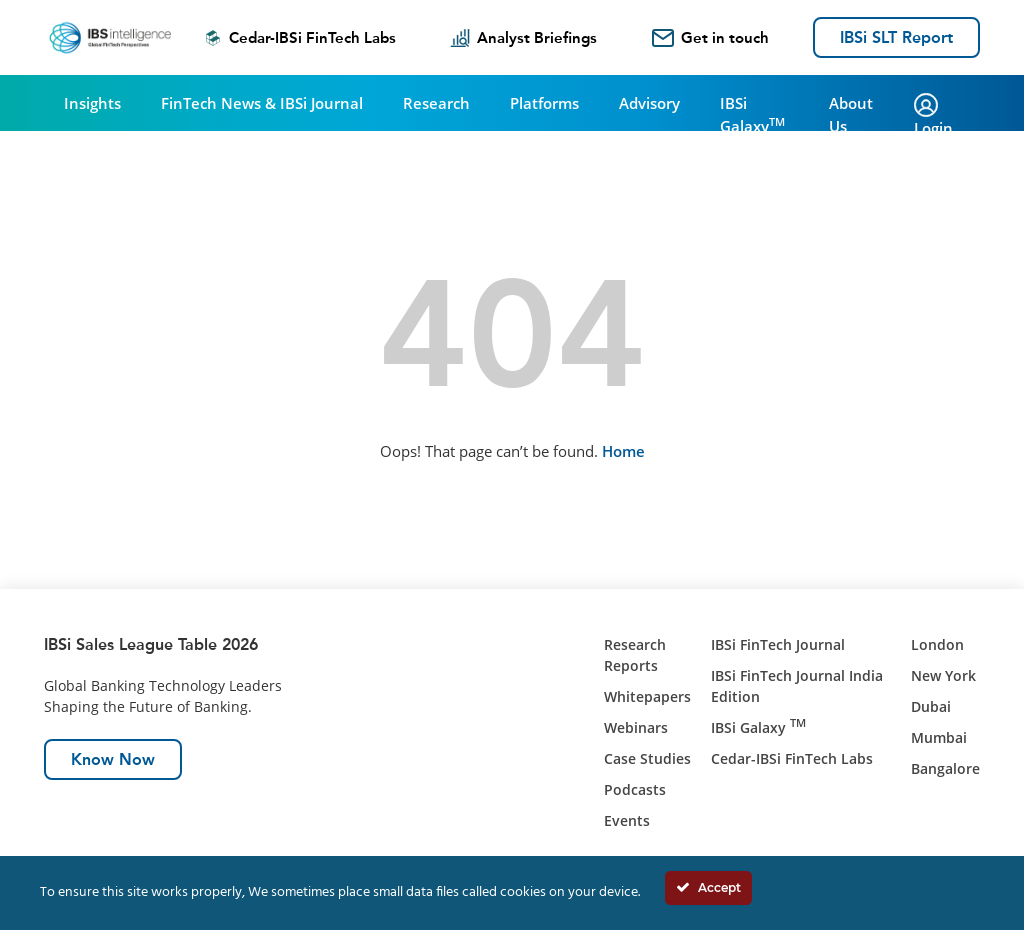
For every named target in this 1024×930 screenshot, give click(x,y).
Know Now (113, 759)
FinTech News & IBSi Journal (262, 103)
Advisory (649, 103)
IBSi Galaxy (752, 114)
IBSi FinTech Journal (778, 644)
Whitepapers (647, 696)
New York (943, 675)
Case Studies (647, 758)
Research (436, 103)
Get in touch (710, 38)
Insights (92, 103)
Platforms (544, 103)
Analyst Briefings (523, 38)
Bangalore (945, 768)
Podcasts (635, 789)
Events (627, 820)
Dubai (931, 706)
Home (623, 451)
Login (933, 116)
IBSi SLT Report (896, 37)
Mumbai (939, 737)
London (937, 644)
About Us (851, 114)
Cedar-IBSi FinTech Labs (300, 38)
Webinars (636, 727)
